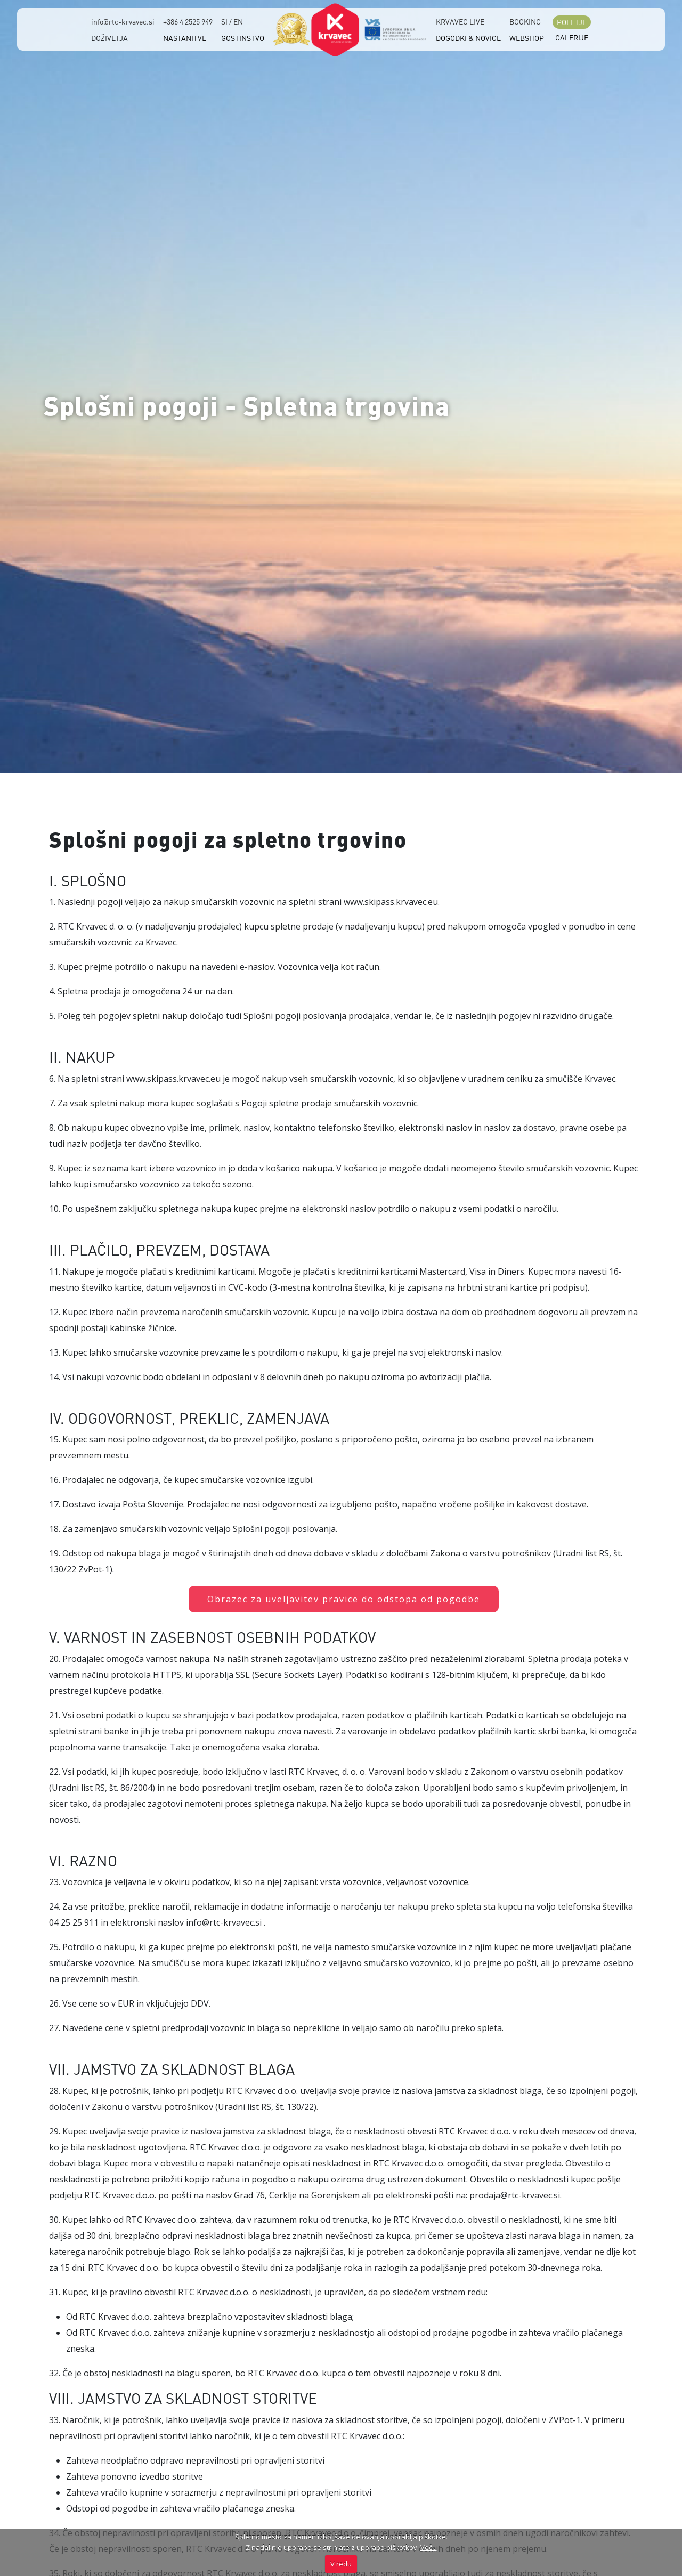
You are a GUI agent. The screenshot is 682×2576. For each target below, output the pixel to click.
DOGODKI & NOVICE (468, 38)
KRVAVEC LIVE (460, 21)
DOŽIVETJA (109, 38)
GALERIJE (571, 37)
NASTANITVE (184, 38)
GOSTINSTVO (242, 38)
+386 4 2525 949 (188, 21)
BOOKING (525, 21)
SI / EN (232, 21)
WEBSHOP (526, 38)
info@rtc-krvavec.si (123, 21)
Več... (428, 2547)
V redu (341, 2564)
